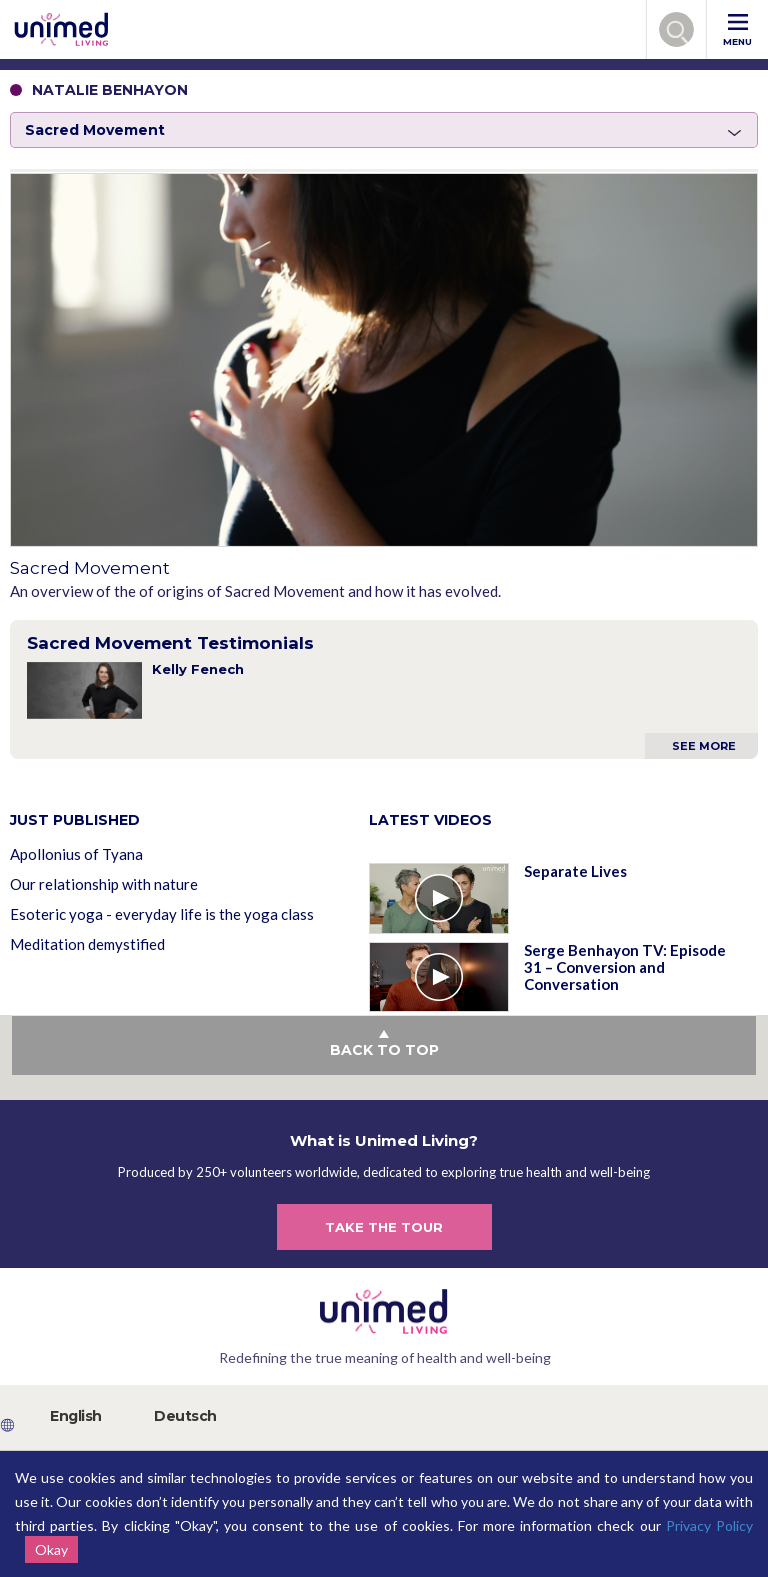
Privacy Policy (709, 1525)
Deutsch (185, 1416)
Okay (51, 1549)
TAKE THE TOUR (384, 1227)
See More (704, 746)
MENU (737, 30)
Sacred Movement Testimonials (170, 643)
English (76, 1416)
